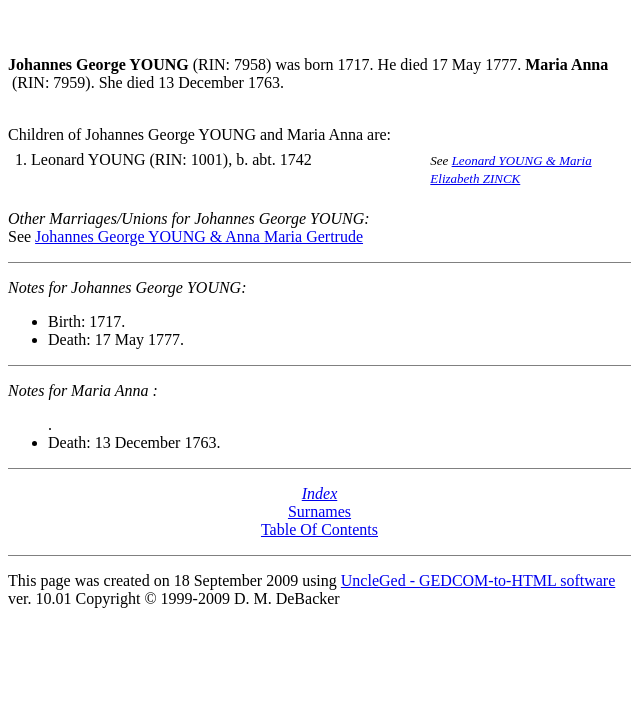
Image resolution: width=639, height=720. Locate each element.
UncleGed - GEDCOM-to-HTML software (478, 580)
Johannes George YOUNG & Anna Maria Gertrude (199, 236)
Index (320, 493)
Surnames (319, 511)
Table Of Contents (319, 529)
